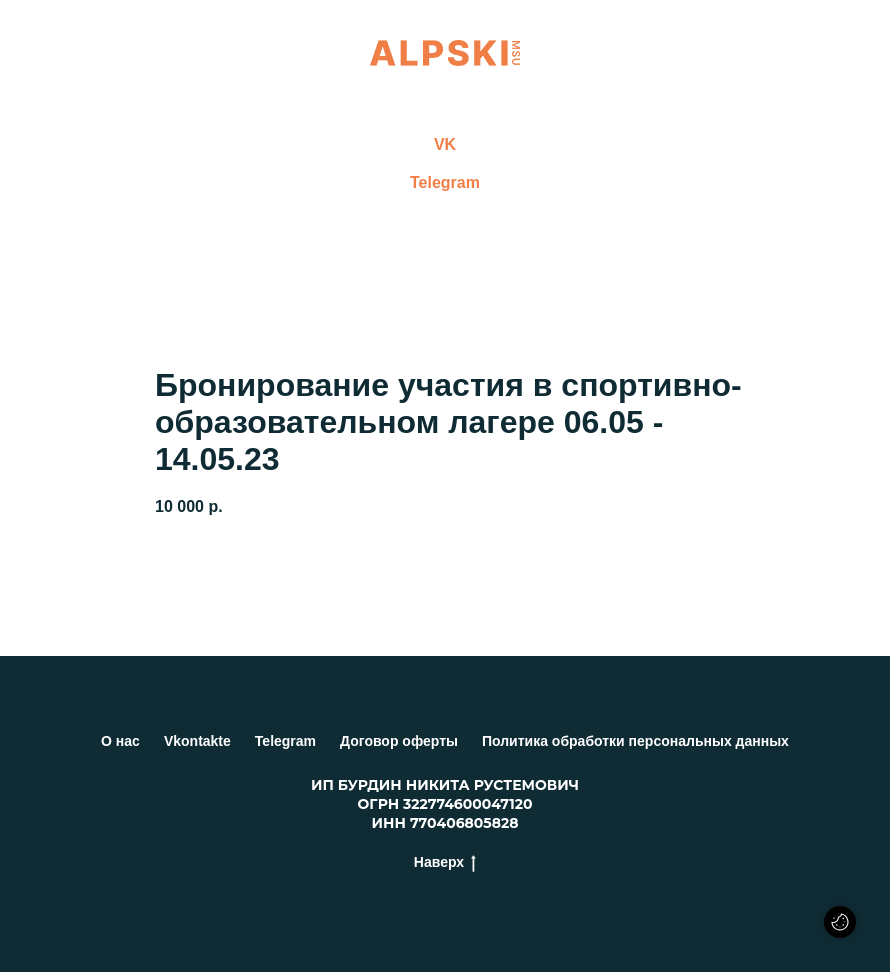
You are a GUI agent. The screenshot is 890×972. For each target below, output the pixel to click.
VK (445, 144)
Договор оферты (399, 741)
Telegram (445, 182)
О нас (120, 741)
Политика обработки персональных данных (635, 741)
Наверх (445, 863)
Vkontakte (197, 741)
